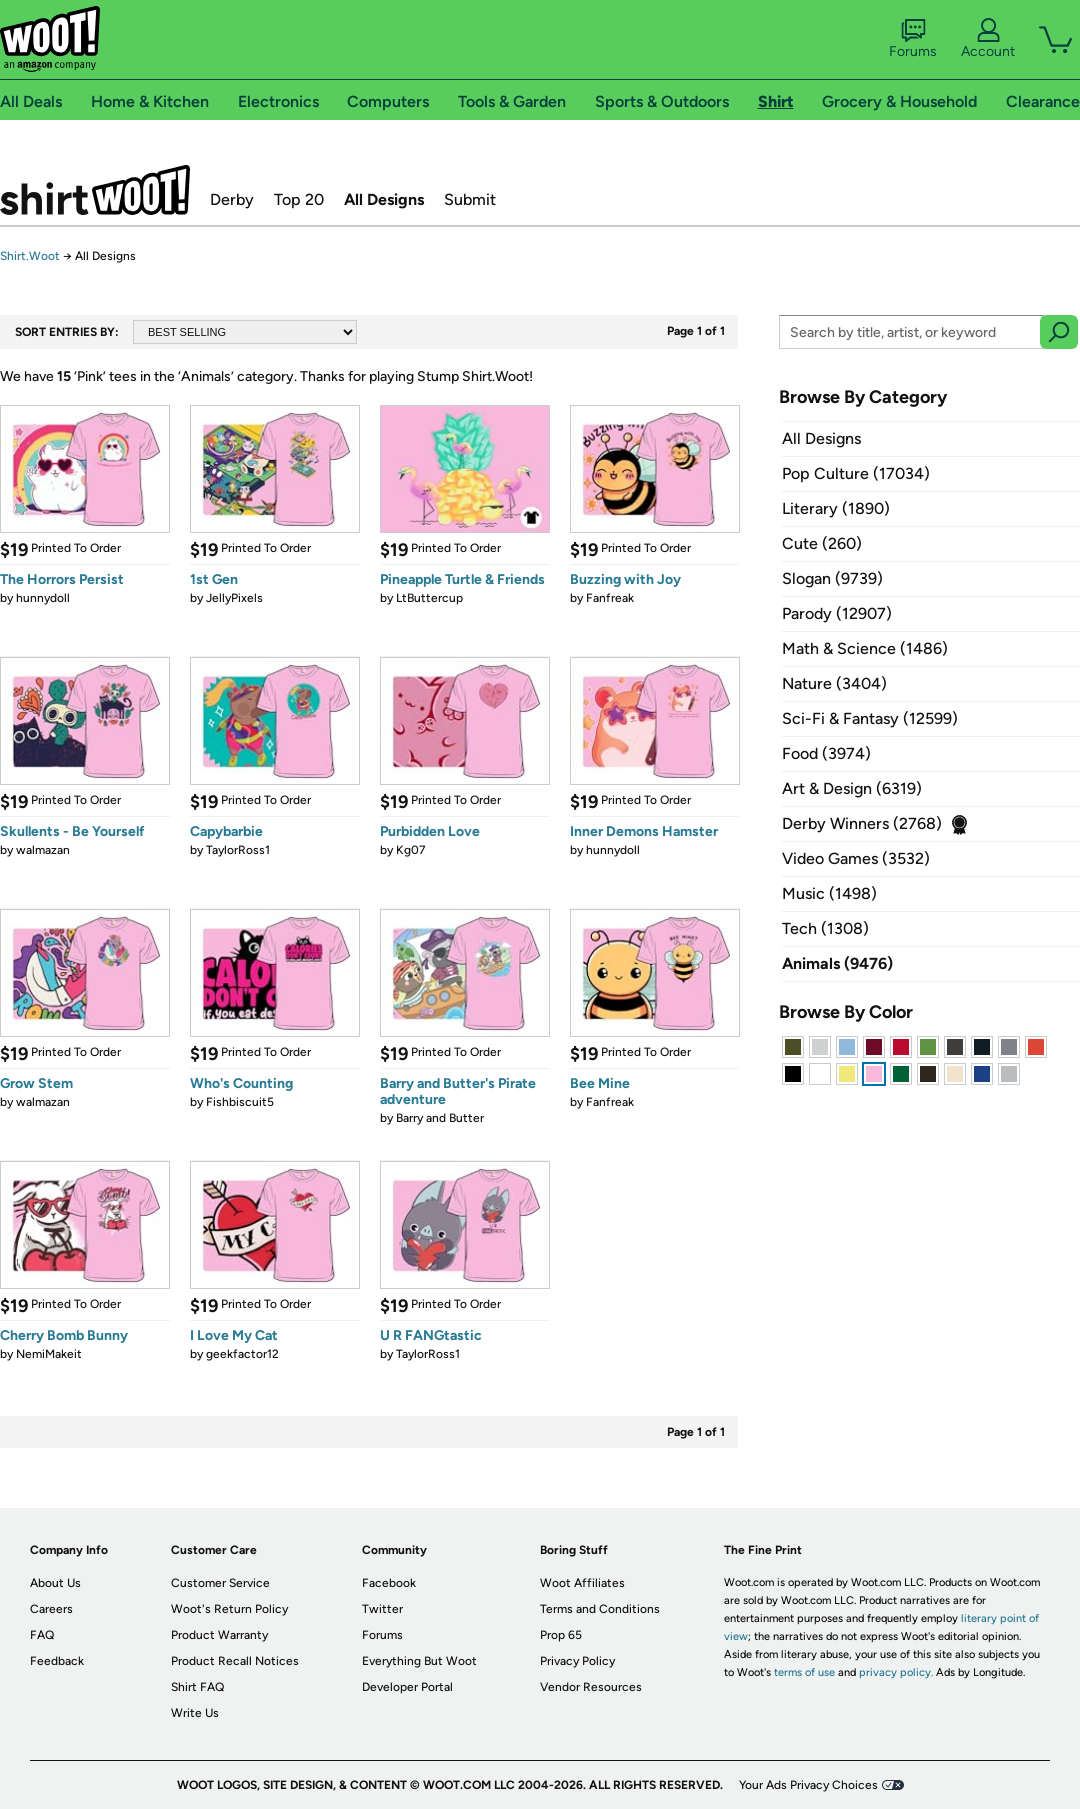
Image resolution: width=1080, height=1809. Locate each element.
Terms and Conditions (600, 1609)
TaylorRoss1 (238, 850)
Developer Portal (407, 1687)
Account (988, 39)
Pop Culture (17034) (856, 473)
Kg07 (411, 850)
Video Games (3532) (856, 858)
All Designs (384, 199)
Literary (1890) (836, 508)
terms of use (804, 1672)
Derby (232, 199)
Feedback (57, 1661)
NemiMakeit (49, 1354)
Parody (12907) (837, 613)
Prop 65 (561, 1635)
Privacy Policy (577, 1661)
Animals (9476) (837, 963)
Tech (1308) (825, 928)
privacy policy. (896, 1672)
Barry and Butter (440, 1118)
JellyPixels (234, 598)
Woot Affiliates (582, 1583)
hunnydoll (43, 598)
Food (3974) (826, 753)
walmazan (43, 850)
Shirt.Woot (95, 190)
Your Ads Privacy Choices (808, 1785)
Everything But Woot (419, 1661)
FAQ (42, 1635)
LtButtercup (429, 598)
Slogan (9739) (832, 578)
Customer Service (220, 1583)
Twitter (382, 1609)
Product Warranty (219, 1635)
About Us (55, 1583)
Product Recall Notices (235, 1661)
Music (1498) (829, 893)
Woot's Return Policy (229, 1609)
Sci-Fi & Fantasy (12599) (870, 718)
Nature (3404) (834, 683)
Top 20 (299, 199)
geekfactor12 (242, 1354)
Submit (470, 199)
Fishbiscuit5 (240, 1102)
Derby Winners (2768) (862, 823)
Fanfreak (610, 598)
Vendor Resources (591, 1687)
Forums (913, 39)
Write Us (195, 1713)
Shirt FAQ (197, 1687)
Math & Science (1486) (865, 648)
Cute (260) (822, 543)
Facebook (389, 1583)
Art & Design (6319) (852, 788)
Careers (51, 1609)
